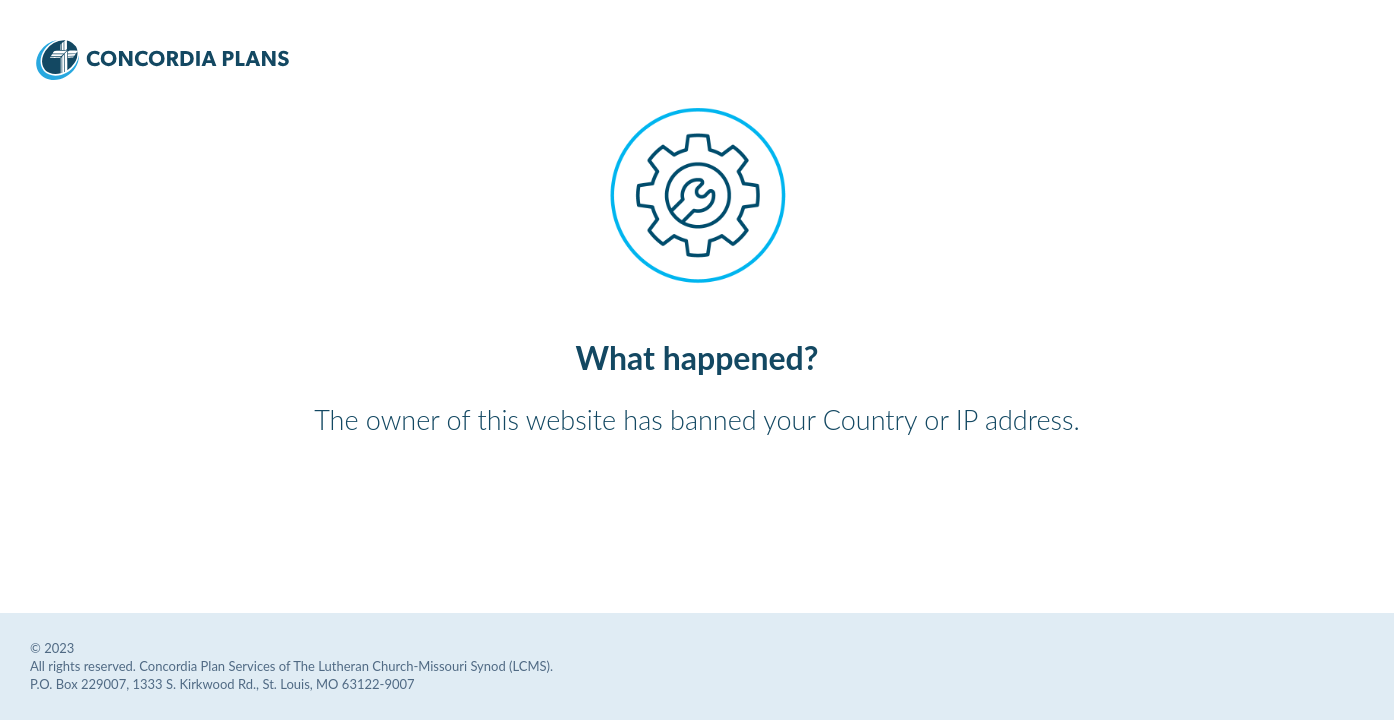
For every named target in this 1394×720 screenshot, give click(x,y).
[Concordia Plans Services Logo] (162, 73)
